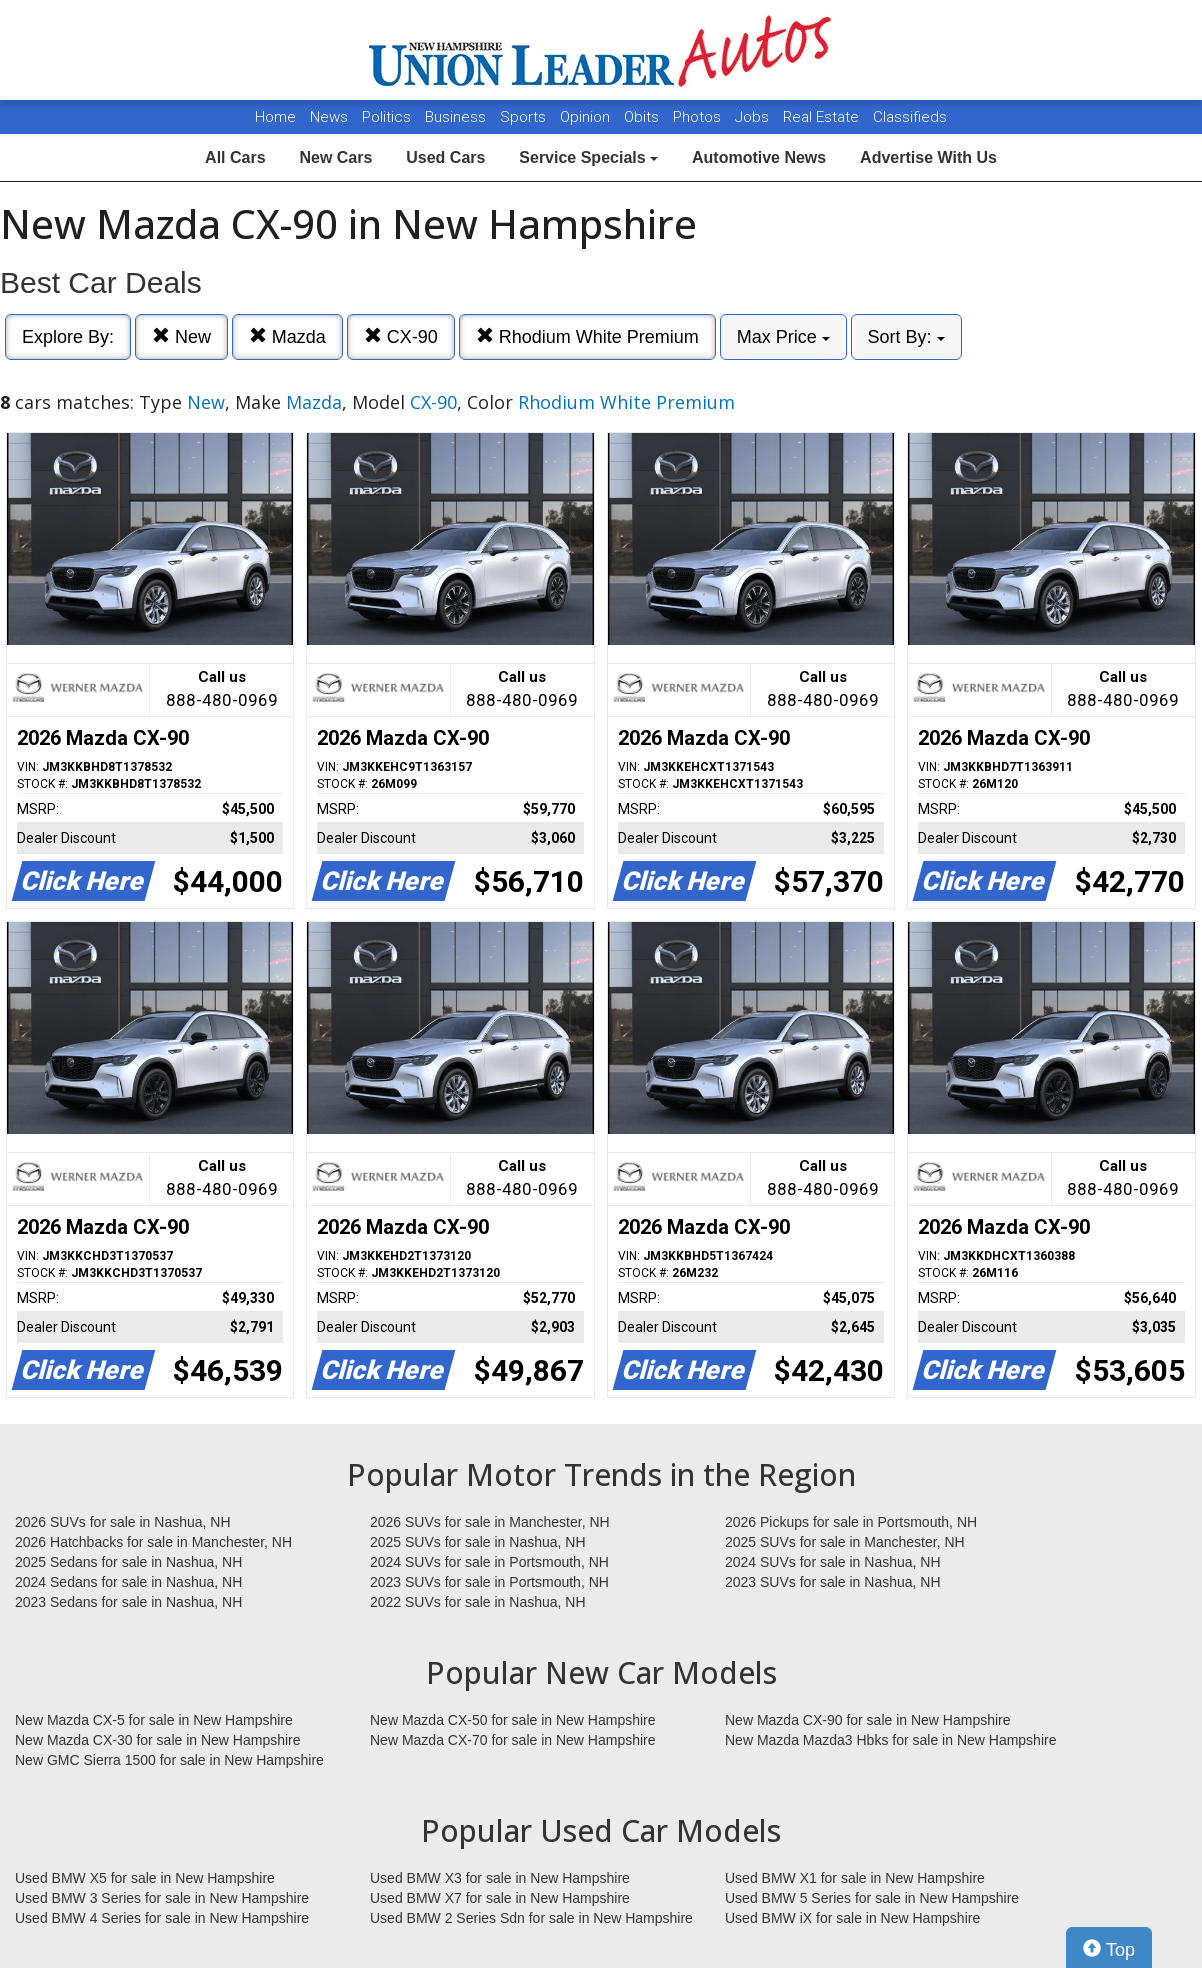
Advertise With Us (928, 157)
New (181, 336)
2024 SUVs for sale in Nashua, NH (833, 1562)
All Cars (235, 157)
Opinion (587, 117)
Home (275, 117)
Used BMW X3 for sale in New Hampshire (500, 1878)
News (329, 117)
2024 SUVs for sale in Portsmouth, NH (489, 1562)
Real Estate (823, 117)
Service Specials (588, 157)
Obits (643, 117)
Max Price (783, 337)
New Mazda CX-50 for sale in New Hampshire (513, 1720)
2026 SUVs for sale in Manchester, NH (490, 1522)
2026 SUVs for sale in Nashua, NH (123, 1522)
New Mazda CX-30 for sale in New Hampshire (158, 1740)
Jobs (754, 117)
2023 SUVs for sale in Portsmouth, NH (489, 1582)
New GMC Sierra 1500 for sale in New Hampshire (169, 1760)
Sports (525, 117)
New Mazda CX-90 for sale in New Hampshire (868, 1720)
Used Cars (445, 157)
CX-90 (401, 336)
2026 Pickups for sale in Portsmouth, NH (851, 1522)
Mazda (287, 336)
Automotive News (759, 157)
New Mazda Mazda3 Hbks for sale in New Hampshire (890, 1740)
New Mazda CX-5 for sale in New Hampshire (154, 1720)
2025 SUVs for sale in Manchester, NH (845, 1542)
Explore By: (68, 337)
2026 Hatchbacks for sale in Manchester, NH (153, 1542)
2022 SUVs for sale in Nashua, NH (478, 1602)
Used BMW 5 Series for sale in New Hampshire (872, 1898)
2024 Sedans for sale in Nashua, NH (128, 1582)
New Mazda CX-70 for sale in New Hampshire (513, 1740)
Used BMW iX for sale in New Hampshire (852, 1918)
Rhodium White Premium (587, 336)
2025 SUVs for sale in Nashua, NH (478, 1542)
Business (457, 117)
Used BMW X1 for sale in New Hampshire (855, 1878)
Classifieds (910, 117)
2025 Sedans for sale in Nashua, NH (128, 1562)
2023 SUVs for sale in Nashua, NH (833, 1582)
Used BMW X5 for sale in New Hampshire (145, 1878)
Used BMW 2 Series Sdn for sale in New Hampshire (531, 1918)
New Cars (335, 157)
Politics (386, 117)
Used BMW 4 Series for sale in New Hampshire (162, 1918)
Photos (699, 117)
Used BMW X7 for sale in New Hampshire (500, 1898)
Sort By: (906, 337)
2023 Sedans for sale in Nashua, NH (128, 1602)
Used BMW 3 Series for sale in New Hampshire (162, 1898)
